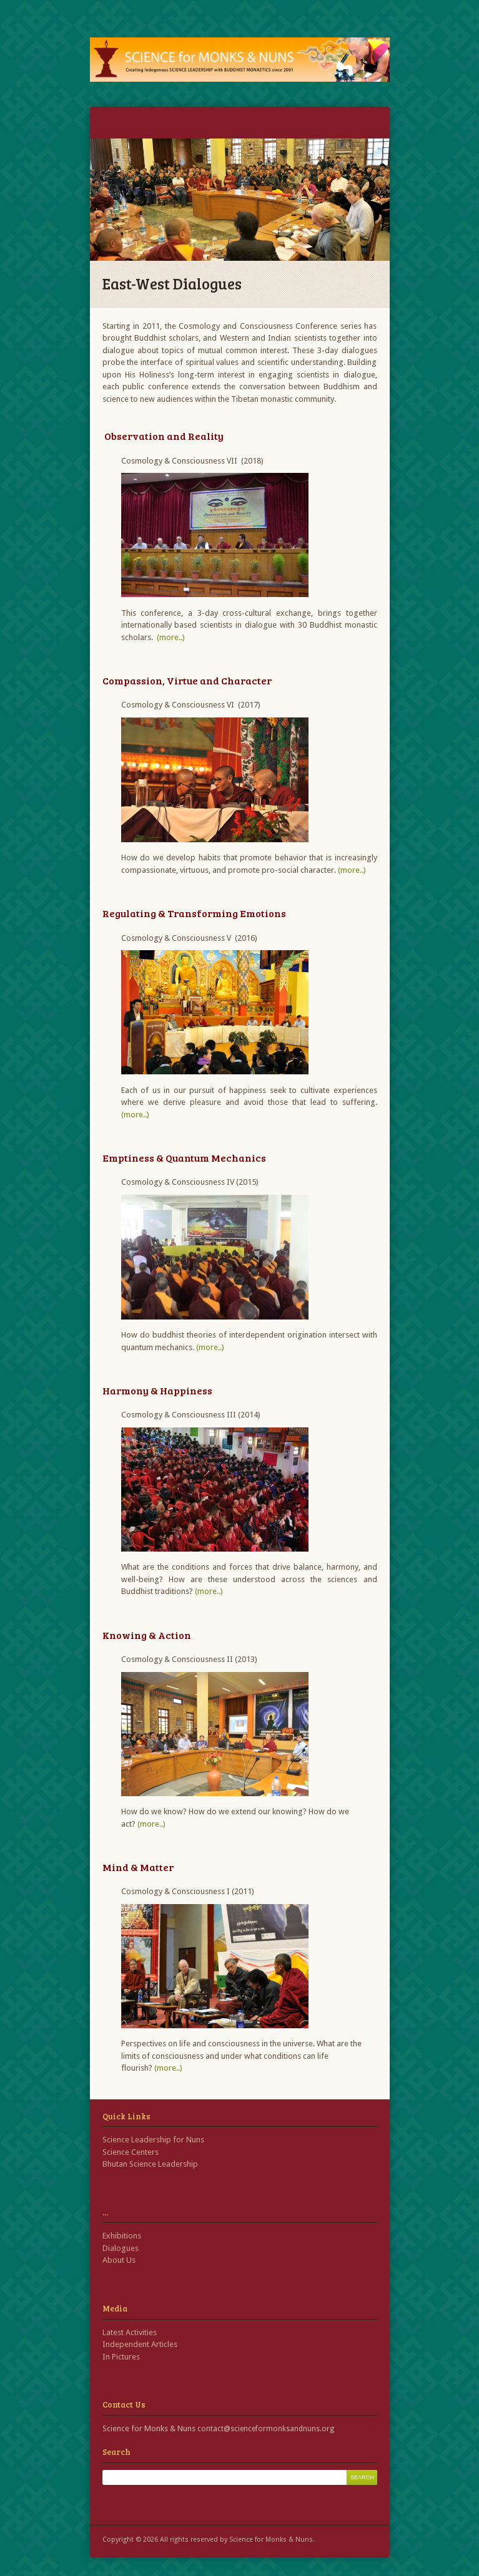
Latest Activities (129, 2332)
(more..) (171, 637)
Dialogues (120, 2248)
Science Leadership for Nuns (153, 2139)
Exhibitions (121, 2235)
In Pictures (121, 2356)
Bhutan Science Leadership (150, 2164)
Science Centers (130, 2152)
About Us (119, 2260)
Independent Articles (139, 2344)
